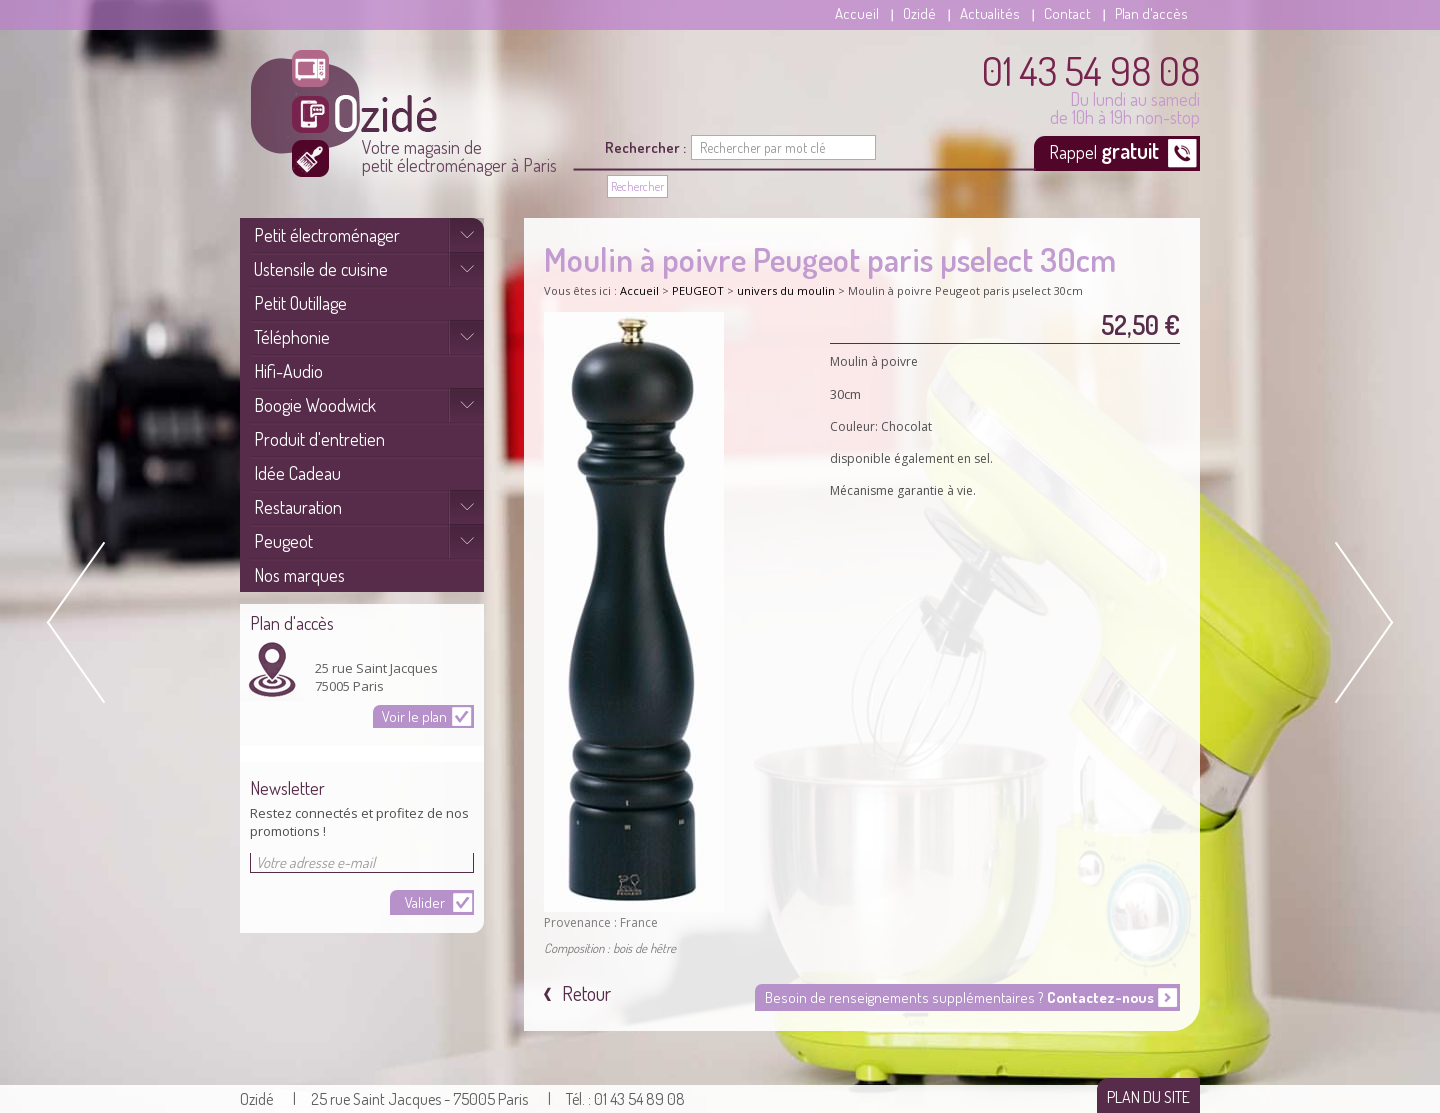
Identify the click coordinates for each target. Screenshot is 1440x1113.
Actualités (990, 13)
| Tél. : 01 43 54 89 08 (616, 1099)
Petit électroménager (327, 235)
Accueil (857, 13)
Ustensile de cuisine (321, 269)
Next (1360, 622)
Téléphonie (292, 337)
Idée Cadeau (297, 473)
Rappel (1106, 150)
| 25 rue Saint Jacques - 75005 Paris (410, 1099)
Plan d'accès (1151, 13)
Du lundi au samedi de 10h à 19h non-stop (1091, 88)
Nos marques (299, 575)
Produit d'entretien (319, 439)
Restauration (298, 507)
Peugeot (283, 541)
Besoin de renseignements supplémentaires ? (959, 997)
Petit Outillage (300, 303)
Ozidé (919, 13)
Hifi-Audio (288, 371)
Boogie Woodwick (315, 405)
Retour (584, 993)
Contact (1067, 13)
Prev (80, 622)
